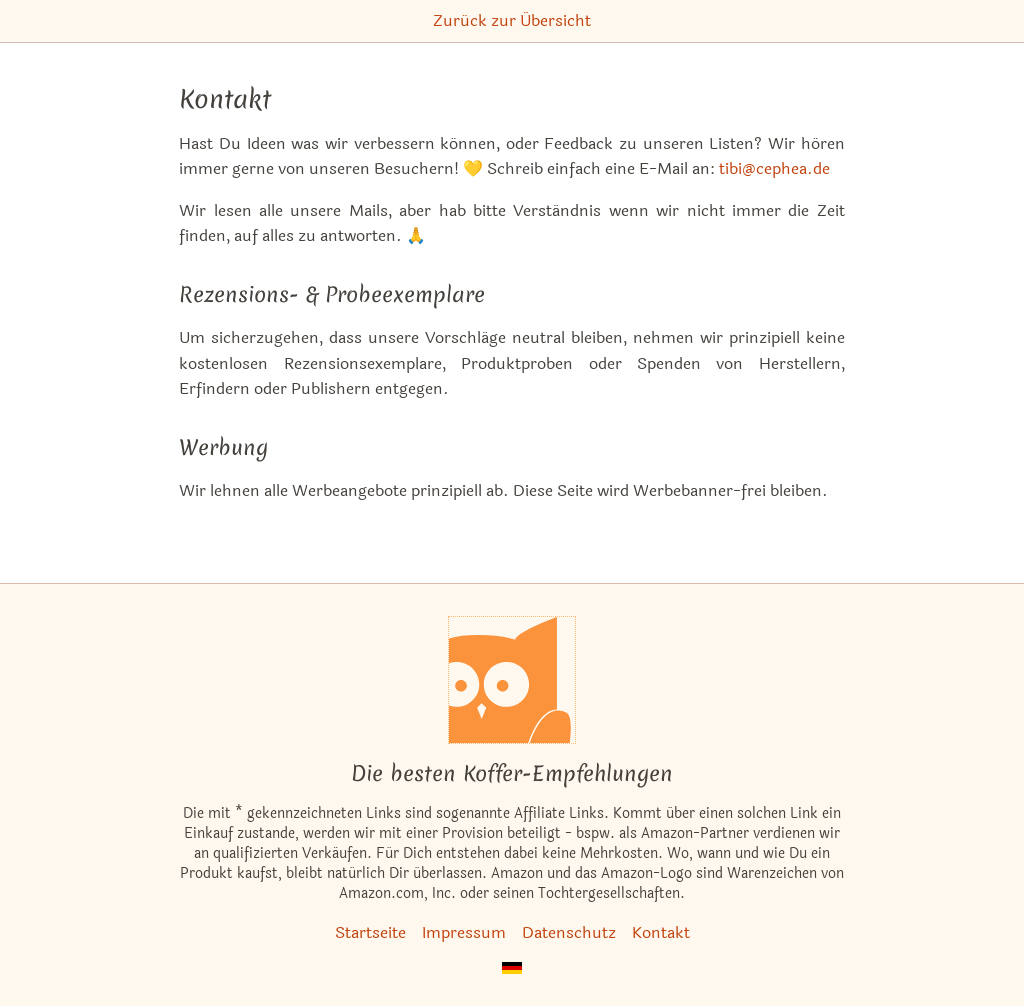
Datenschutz (569, 932)
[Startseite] (512, 680)
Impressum (464, 932)
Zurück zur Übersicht (512, 20)
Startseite (370, 932)
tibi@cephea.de (774, 168)
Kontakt (661, 932)
